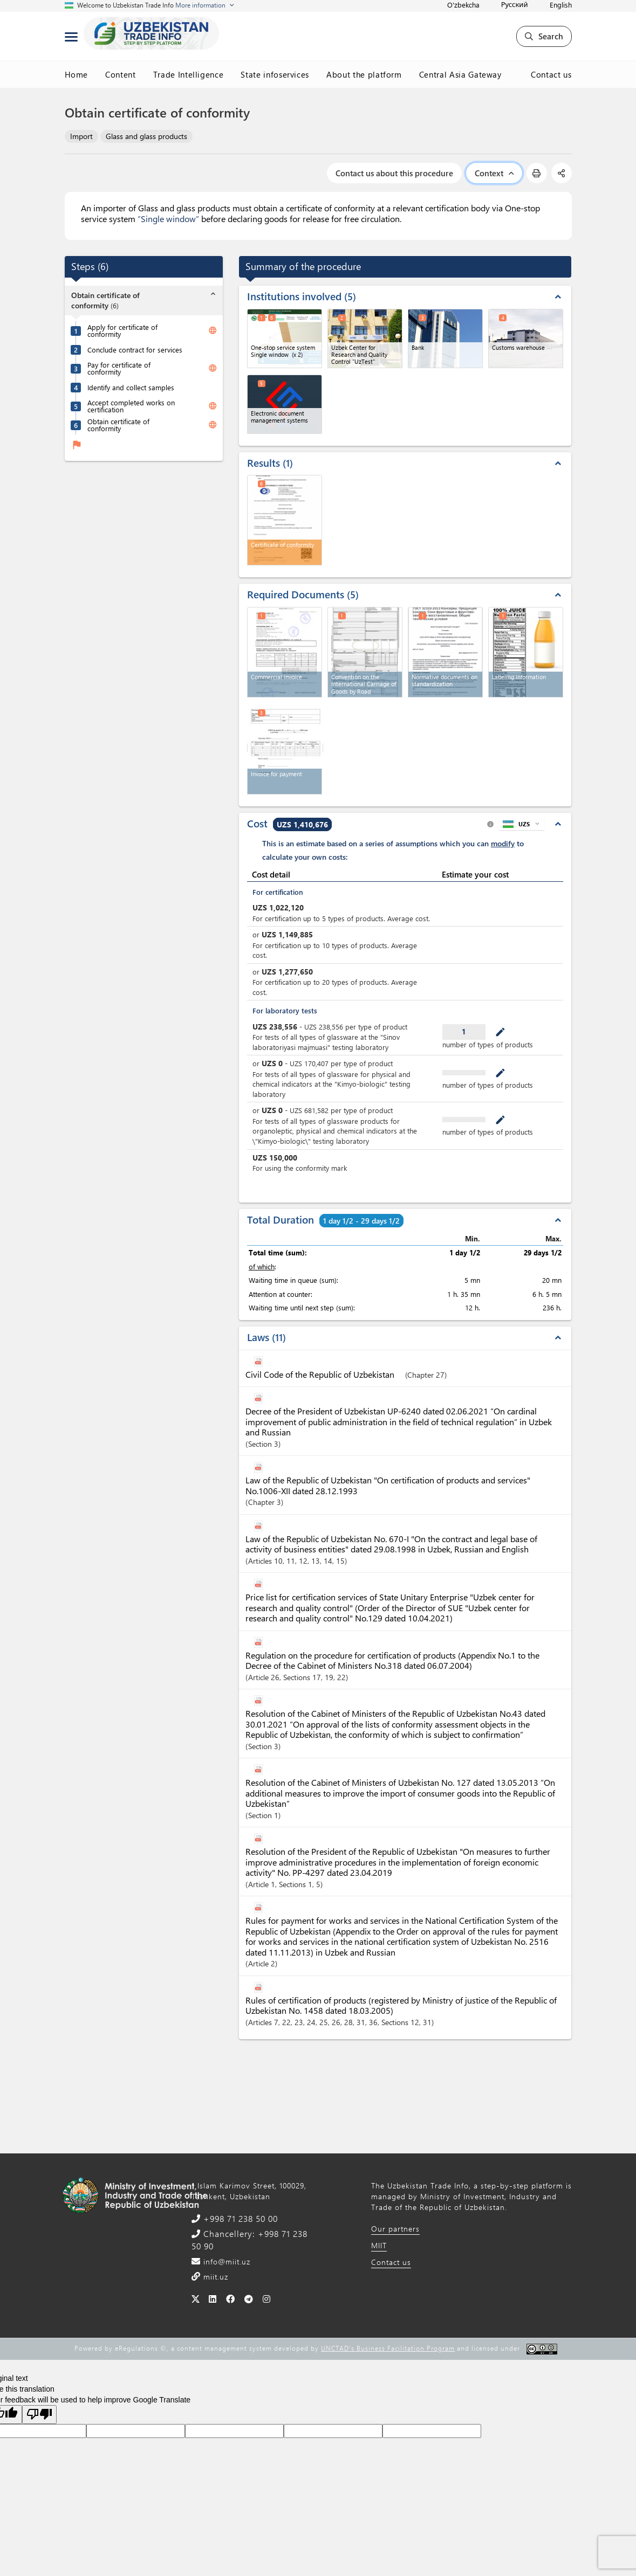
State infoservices (275, 74)
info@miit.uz (225, 2261)
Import (81, 136)
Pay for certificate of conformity (119, 368)
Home (76, 74)
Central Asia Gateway (460, 74)
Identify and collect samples (130, 387)
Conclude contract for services (134, 349)
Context (494, 173)
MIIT (379, 2245)
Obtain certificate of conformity (118, 425)
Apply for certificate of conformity (122, 330)
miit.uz (214, 2276)
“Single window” (168, 218)
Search (544, 36)
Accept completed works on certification (131, 406)
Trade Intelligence (188, 74)
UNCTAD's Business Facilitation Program (388, 2348)
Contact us (551, 74)
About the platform (364, 74)
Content (120, 74)
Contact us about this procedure (394, 173)
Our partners (395, 2228)
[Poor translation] (39, 2414)
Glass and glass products (146, 136)
